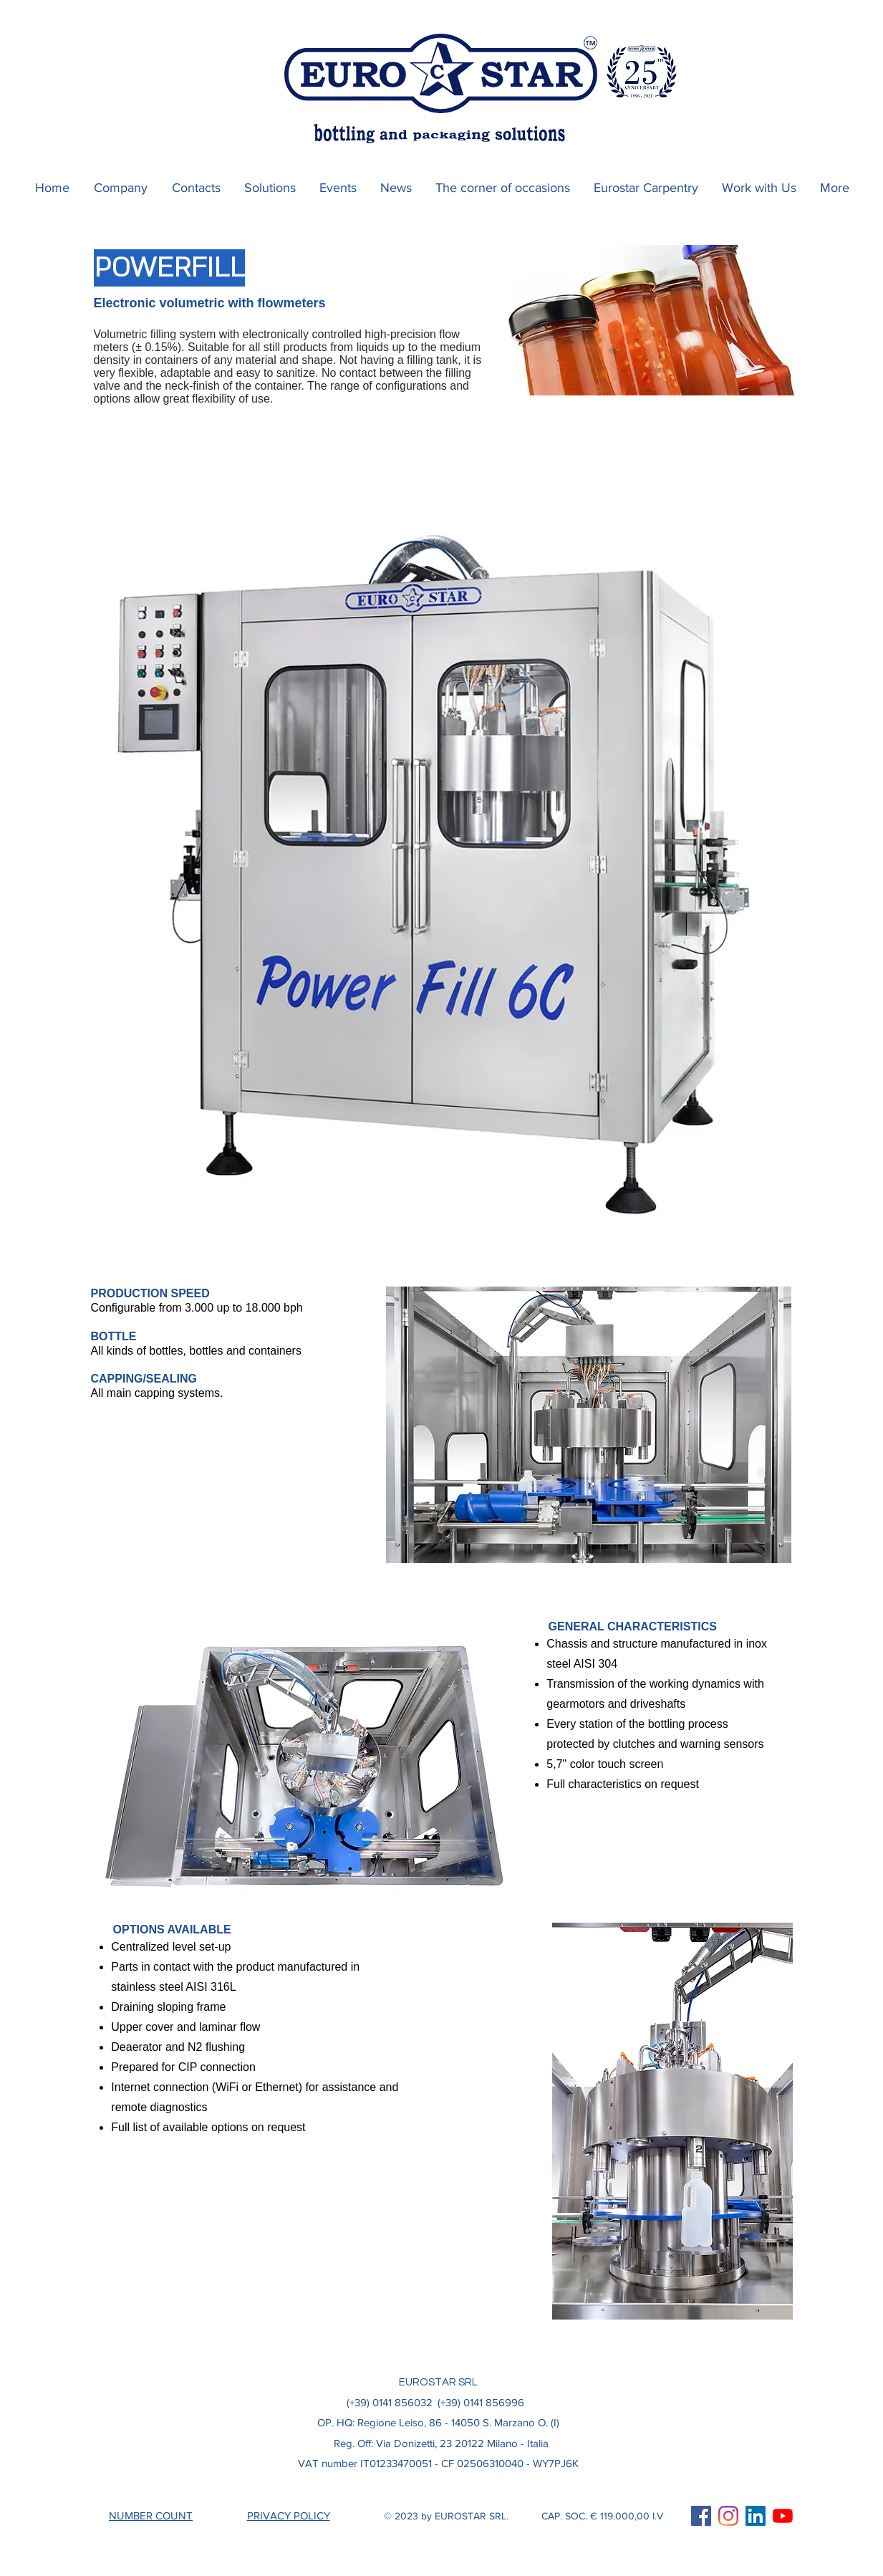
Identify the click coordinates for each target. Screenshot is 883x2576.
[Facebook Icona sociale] (701, 2516)
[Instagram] (728, 2516)
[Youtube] (783, 2516)
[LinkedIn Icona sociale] (756, 2516)
